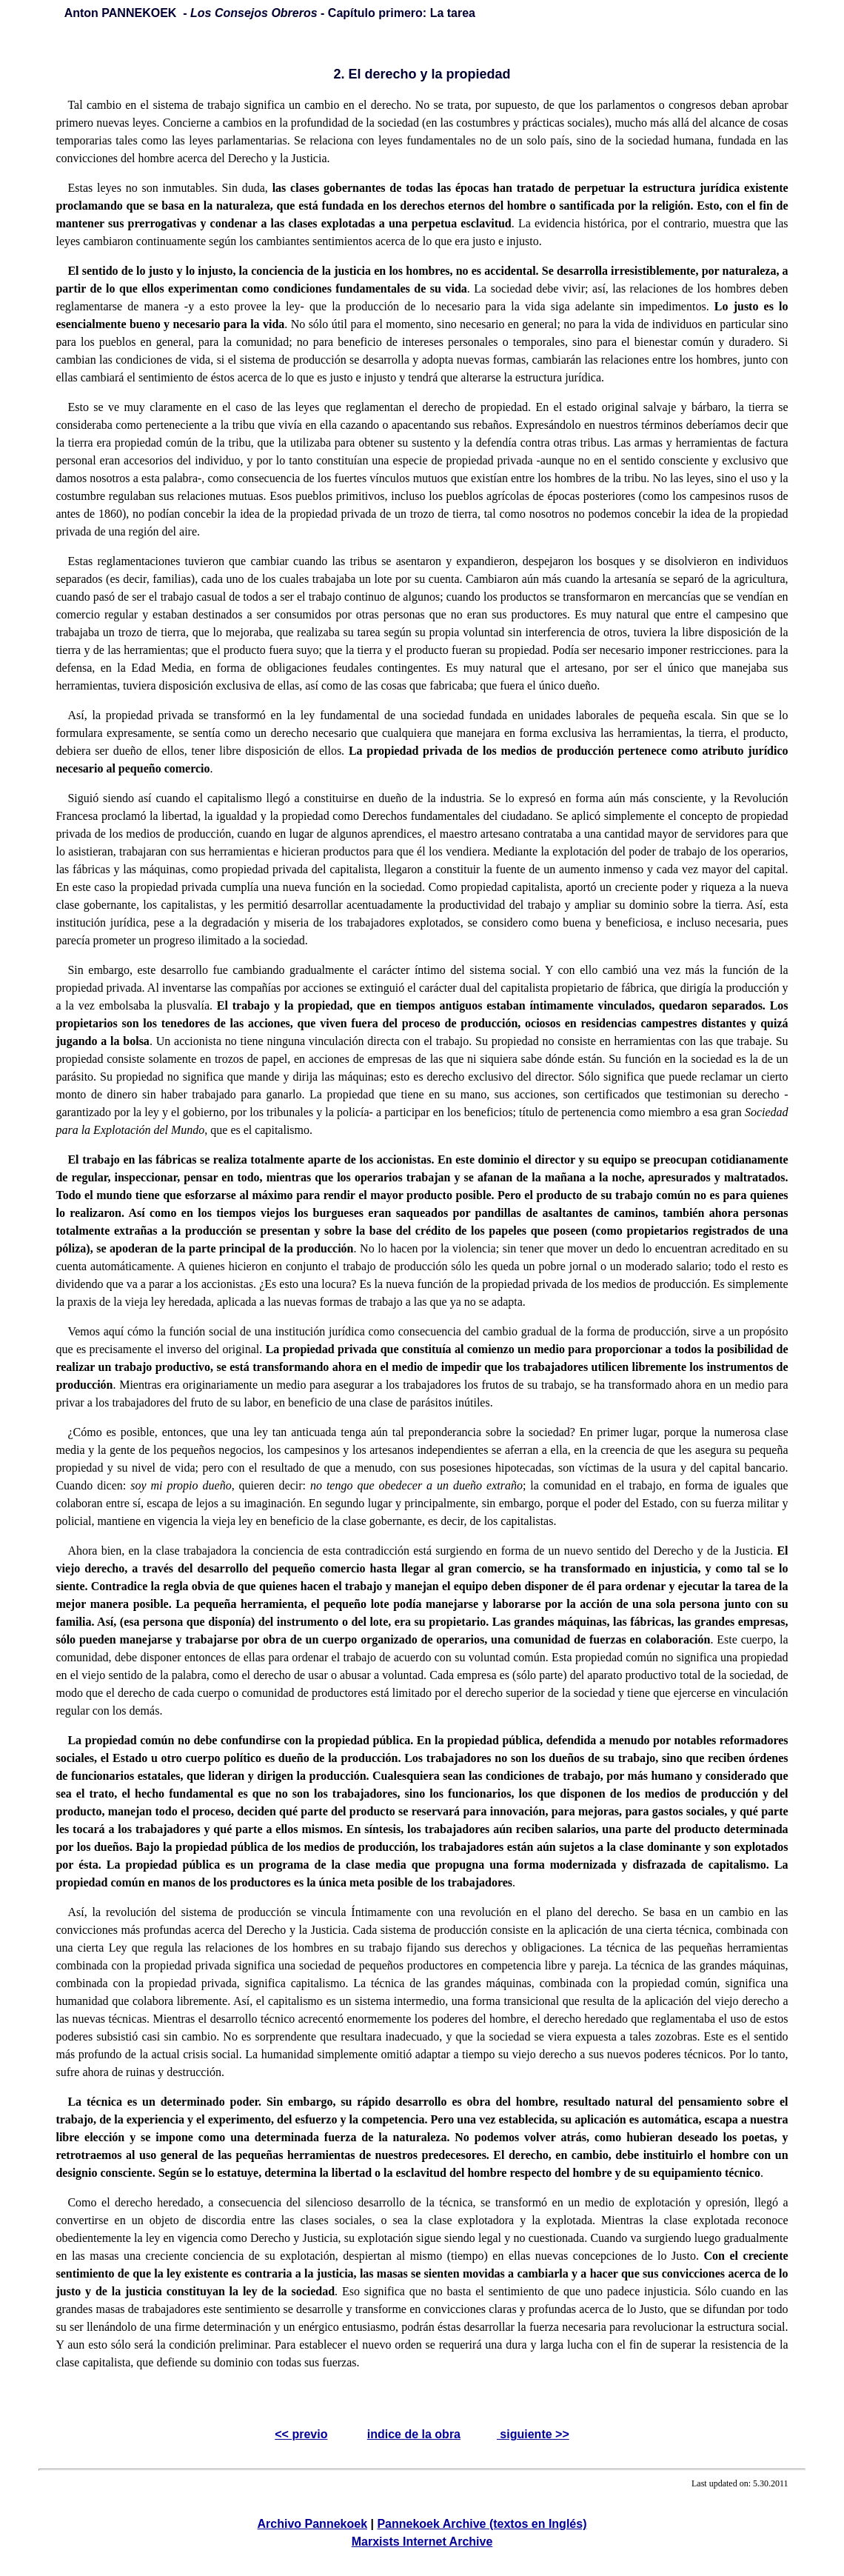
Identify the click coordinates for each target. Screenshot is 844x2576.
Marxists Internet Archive (422, 2541)
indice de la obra (413, 2434)
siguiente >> (533, 2434)
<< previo (301, 2434)
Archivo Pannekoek (313, 2523)
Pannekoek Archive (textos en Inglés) (481, 2523)
